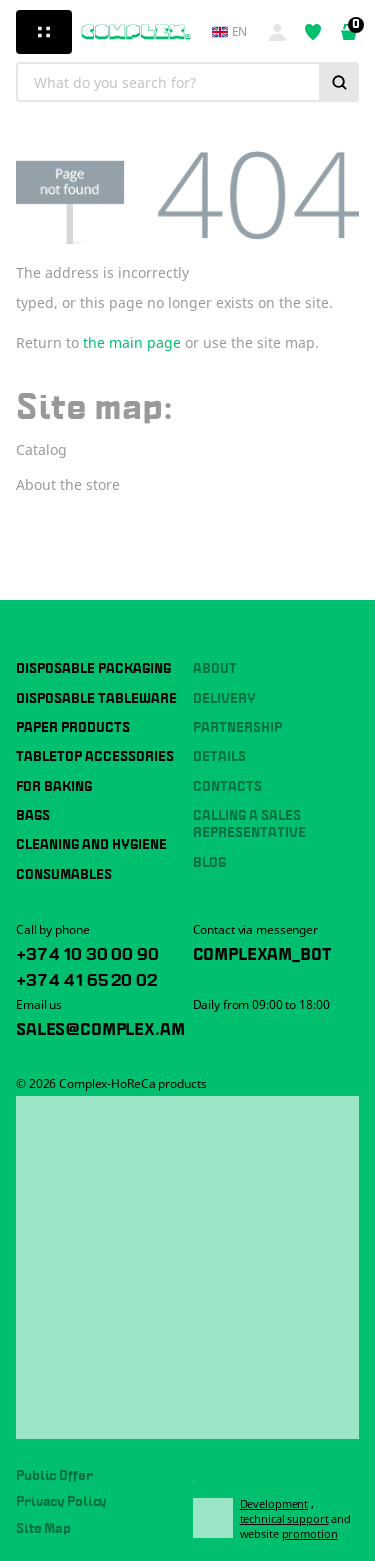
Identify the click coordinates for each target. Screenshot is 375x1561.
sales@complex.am (100, 1027)
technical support (284, 1518)
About (215, 669)
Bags (33, 816)
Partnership (237, 728)
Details (219, 757)
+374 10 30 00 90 (87, 952)
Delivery (224, 699)
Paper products (73, 728)
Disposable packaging (93, 669)
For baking (54, 787)
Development (274, 1503)
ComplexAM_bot (262, 952)
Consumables (64, 875)
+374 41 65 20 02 (86, 978)
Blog (209, 863)
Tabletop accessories (95, 757)
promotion (310, 1533)
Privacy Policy (61, 1502)
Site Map (43, 1529)
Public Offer (54, 1476)
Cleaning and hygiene (91, 845)
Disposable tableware (96, 699)
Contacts (227, 787)
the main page (132, 342)
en (230, 32)
